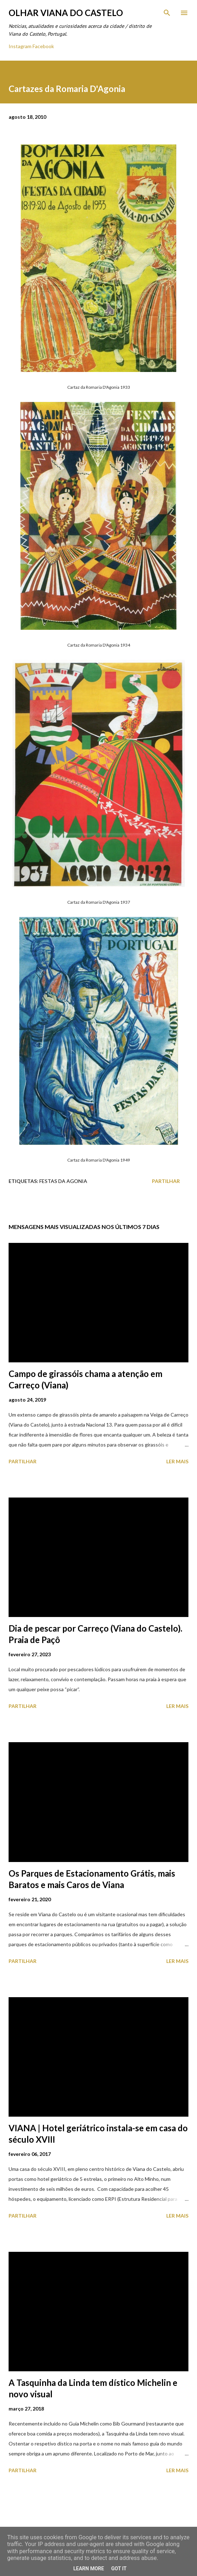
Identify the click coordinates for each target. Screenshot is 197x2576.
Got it (119, 2568)
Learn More (88, 2568)
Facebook (43, 46)
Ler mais (177, 1461)
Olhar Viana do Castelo (66, 12)
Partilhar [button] (166, 1181)
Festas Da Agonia (63, 1181)
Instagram (20, 46)
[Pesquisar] (167, 13)
